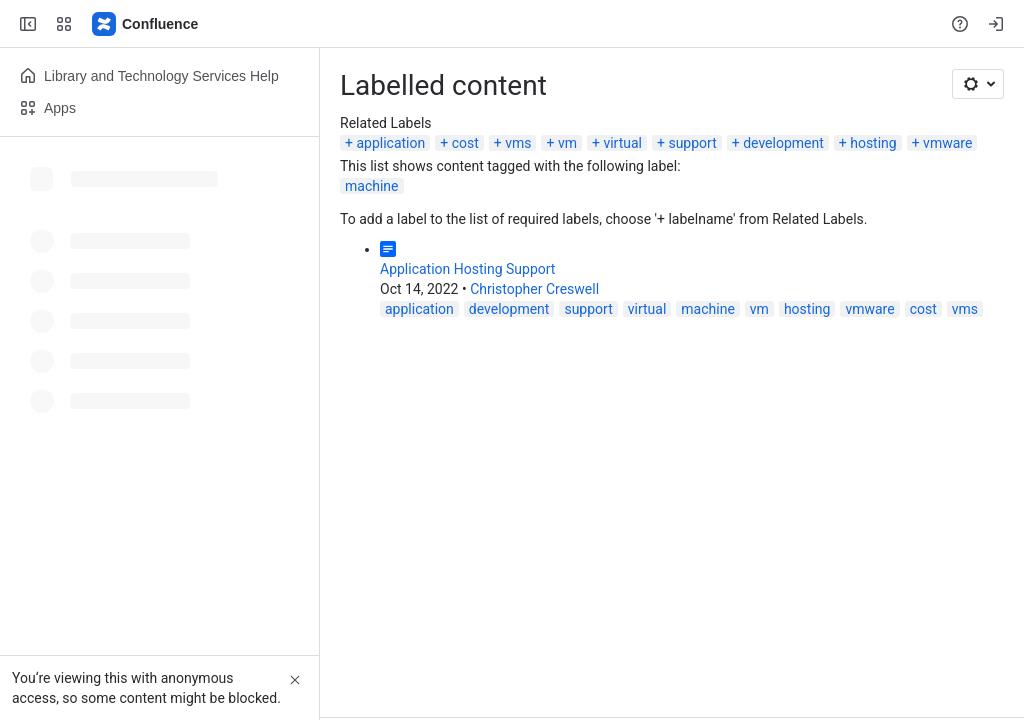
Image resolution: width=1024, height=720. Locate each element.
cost (465, 143)
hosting (873, 143)
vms (518, 143)
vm (567, 143)
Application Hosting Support (467, 269)
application (390, 143)
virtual (622, 143)
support (692, 143)
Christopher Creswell (534, 289)
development (783, 143)
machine (372, 186)
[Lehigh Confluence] (146, 24)
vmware (947, 143)
